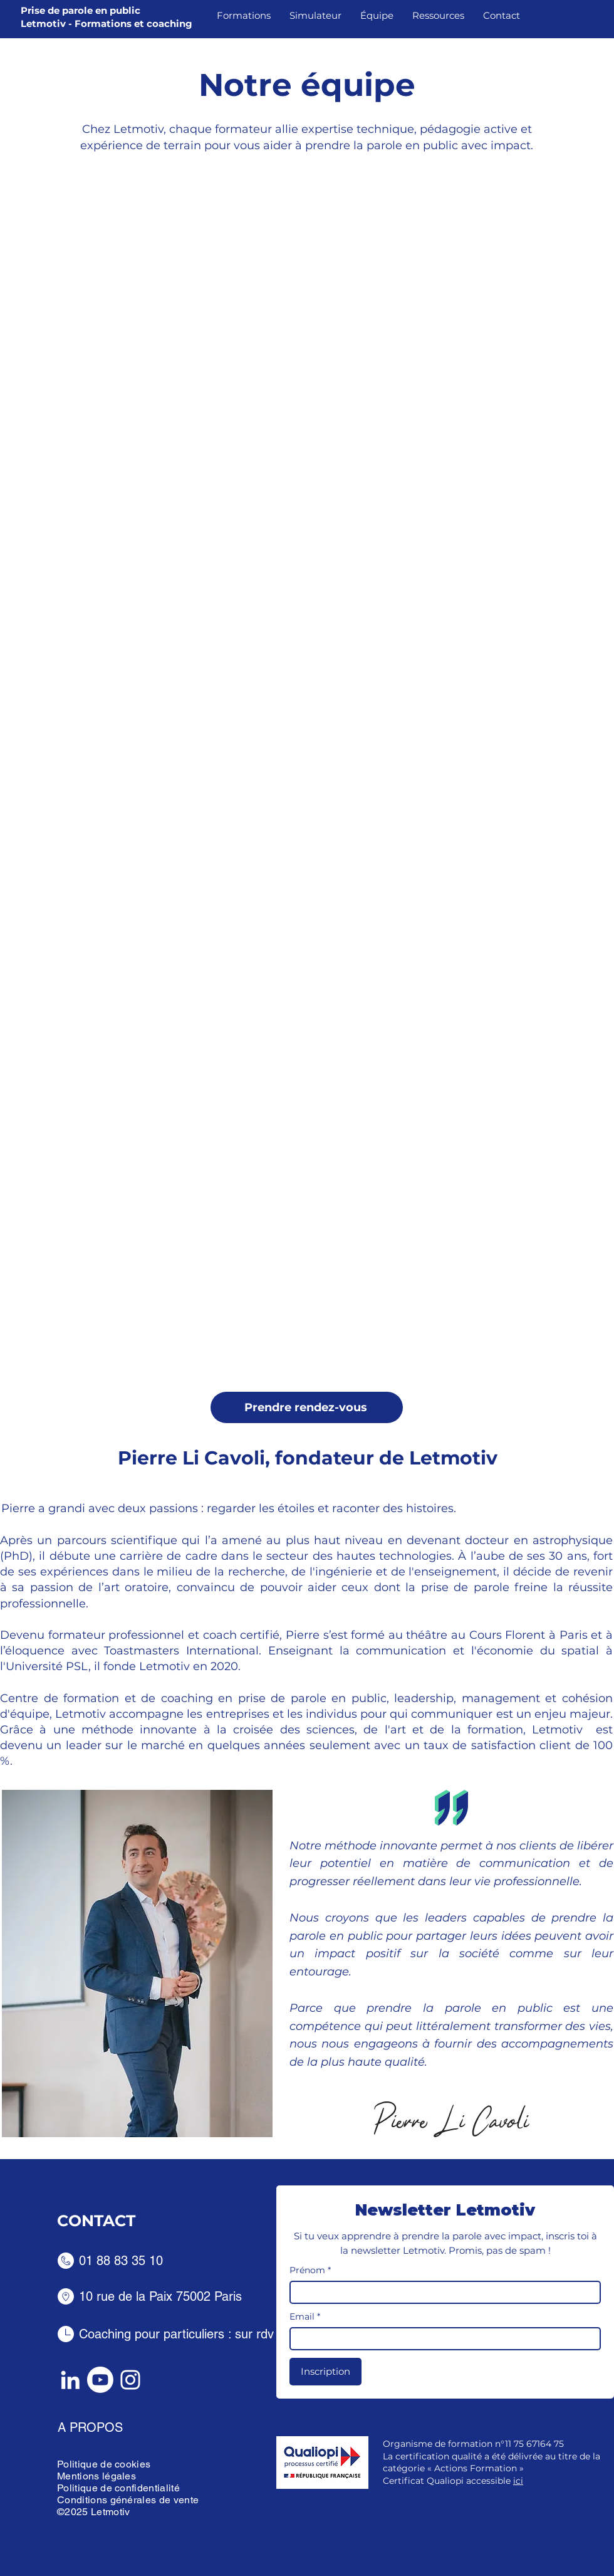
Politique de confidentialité (118, 2488)
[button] (243, 15)
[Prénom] (441, 2292)
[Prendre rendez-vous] (307, 1407)
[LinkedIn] (70, 2380)
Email (304, 2316)
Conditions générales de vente (128, 2500)
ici (518, 2480)
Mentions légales (96, 2476)
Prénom (310, 2270)
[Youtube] (100, 2380)
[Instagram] (130, 2380)
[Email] (441, 2338)
